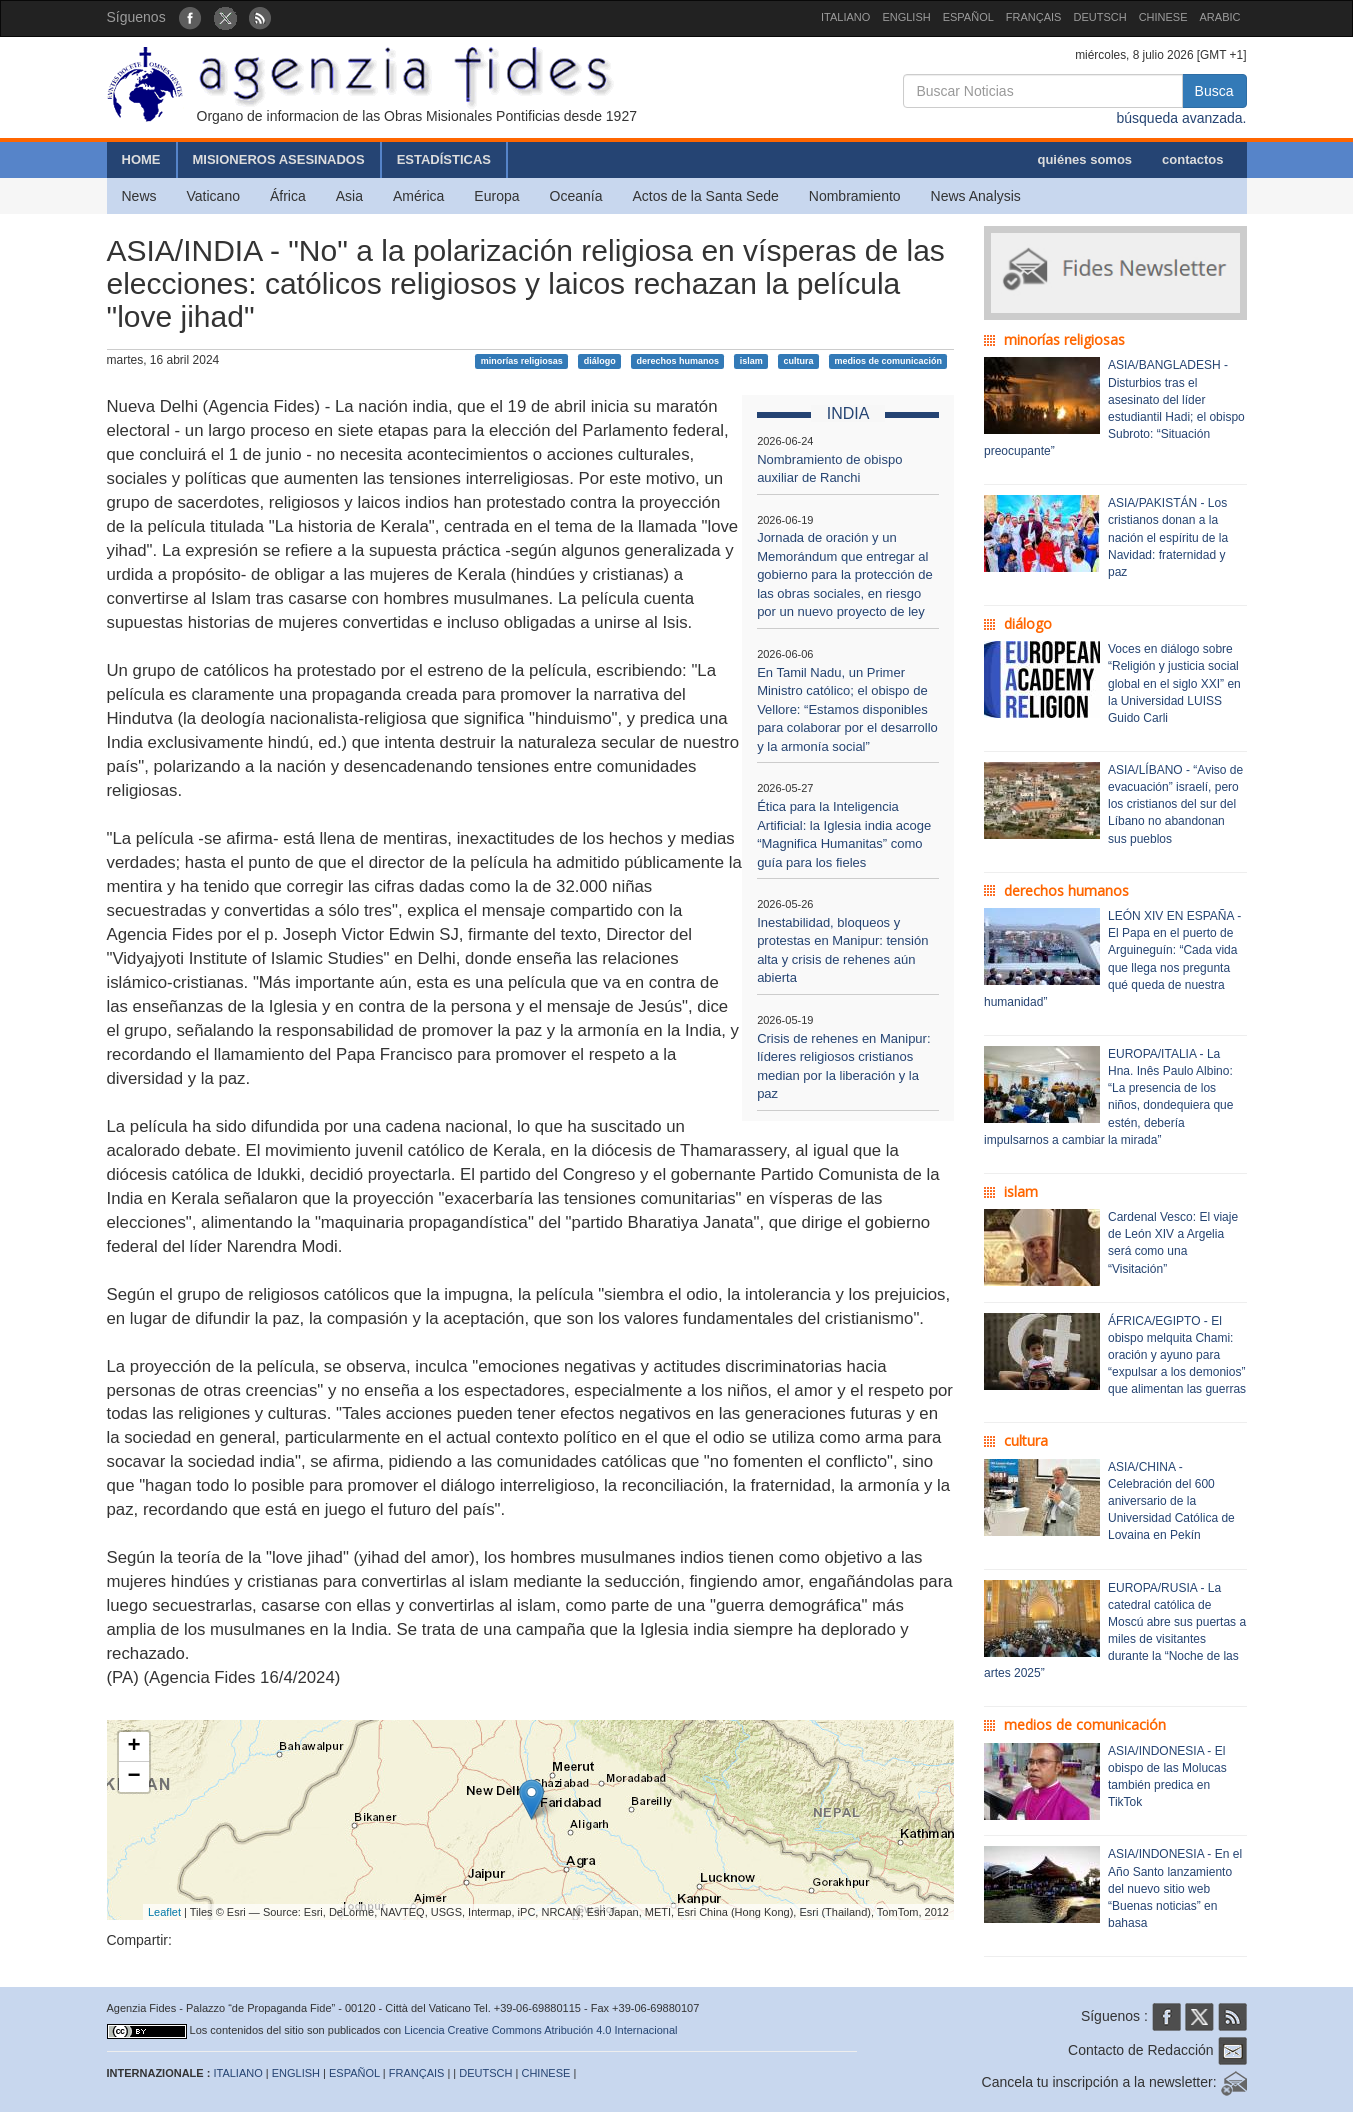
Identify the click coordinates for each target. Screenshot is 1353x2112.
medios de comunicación (888, 361)
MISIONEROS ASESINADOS (279, 159)
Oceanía (576, 196)
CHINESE (1163, 17)
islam (751, 361)
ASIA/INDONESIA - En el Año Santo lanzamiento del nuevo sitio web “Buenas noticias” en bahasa (1175, 1888)
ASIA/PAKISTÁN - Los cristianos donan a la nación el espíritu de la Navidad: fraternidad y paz (1168, 537)
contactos (1192, 159)
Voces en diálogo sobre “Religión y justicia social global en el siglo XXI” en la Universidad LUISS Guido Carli (1174, 683)
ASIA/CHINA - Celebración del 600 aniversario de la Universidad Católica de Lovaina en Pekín (1171, 1501)
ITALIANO (845, 17)
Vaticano (213, 196)
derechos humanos (677, 361)
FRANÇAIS (1034, 17)
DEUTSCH (1099, 17)
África (288, 196)
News (139, 196)
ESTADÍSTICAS (444, 159)
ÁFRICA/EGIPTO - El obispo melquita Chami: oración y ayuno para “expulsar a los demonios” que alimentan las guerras (1177, 1355)
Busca (1214, 91)
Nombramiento (855, 196)
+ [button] (133, 1747)
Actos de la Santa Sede (705, 196)
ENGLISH (906, 17)
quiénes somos (1084, 159)
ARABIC (1220, 17)
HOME (141, 159)
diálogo (600, 361)
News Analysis (976, 196)
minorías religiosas (522, 361)
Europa (496, 196)
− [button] (133, 1777)
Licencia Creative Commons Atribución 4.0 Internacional (540, 2030)
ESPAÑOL (968, 17)
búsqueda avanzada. (1182, 118)
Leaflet (164, 1912)
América (418, 196)
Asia (349, 196)
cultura (799, 361)
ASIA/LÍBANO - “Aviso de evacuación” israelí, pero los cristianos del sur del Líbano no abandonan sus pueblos (1175, 804)
